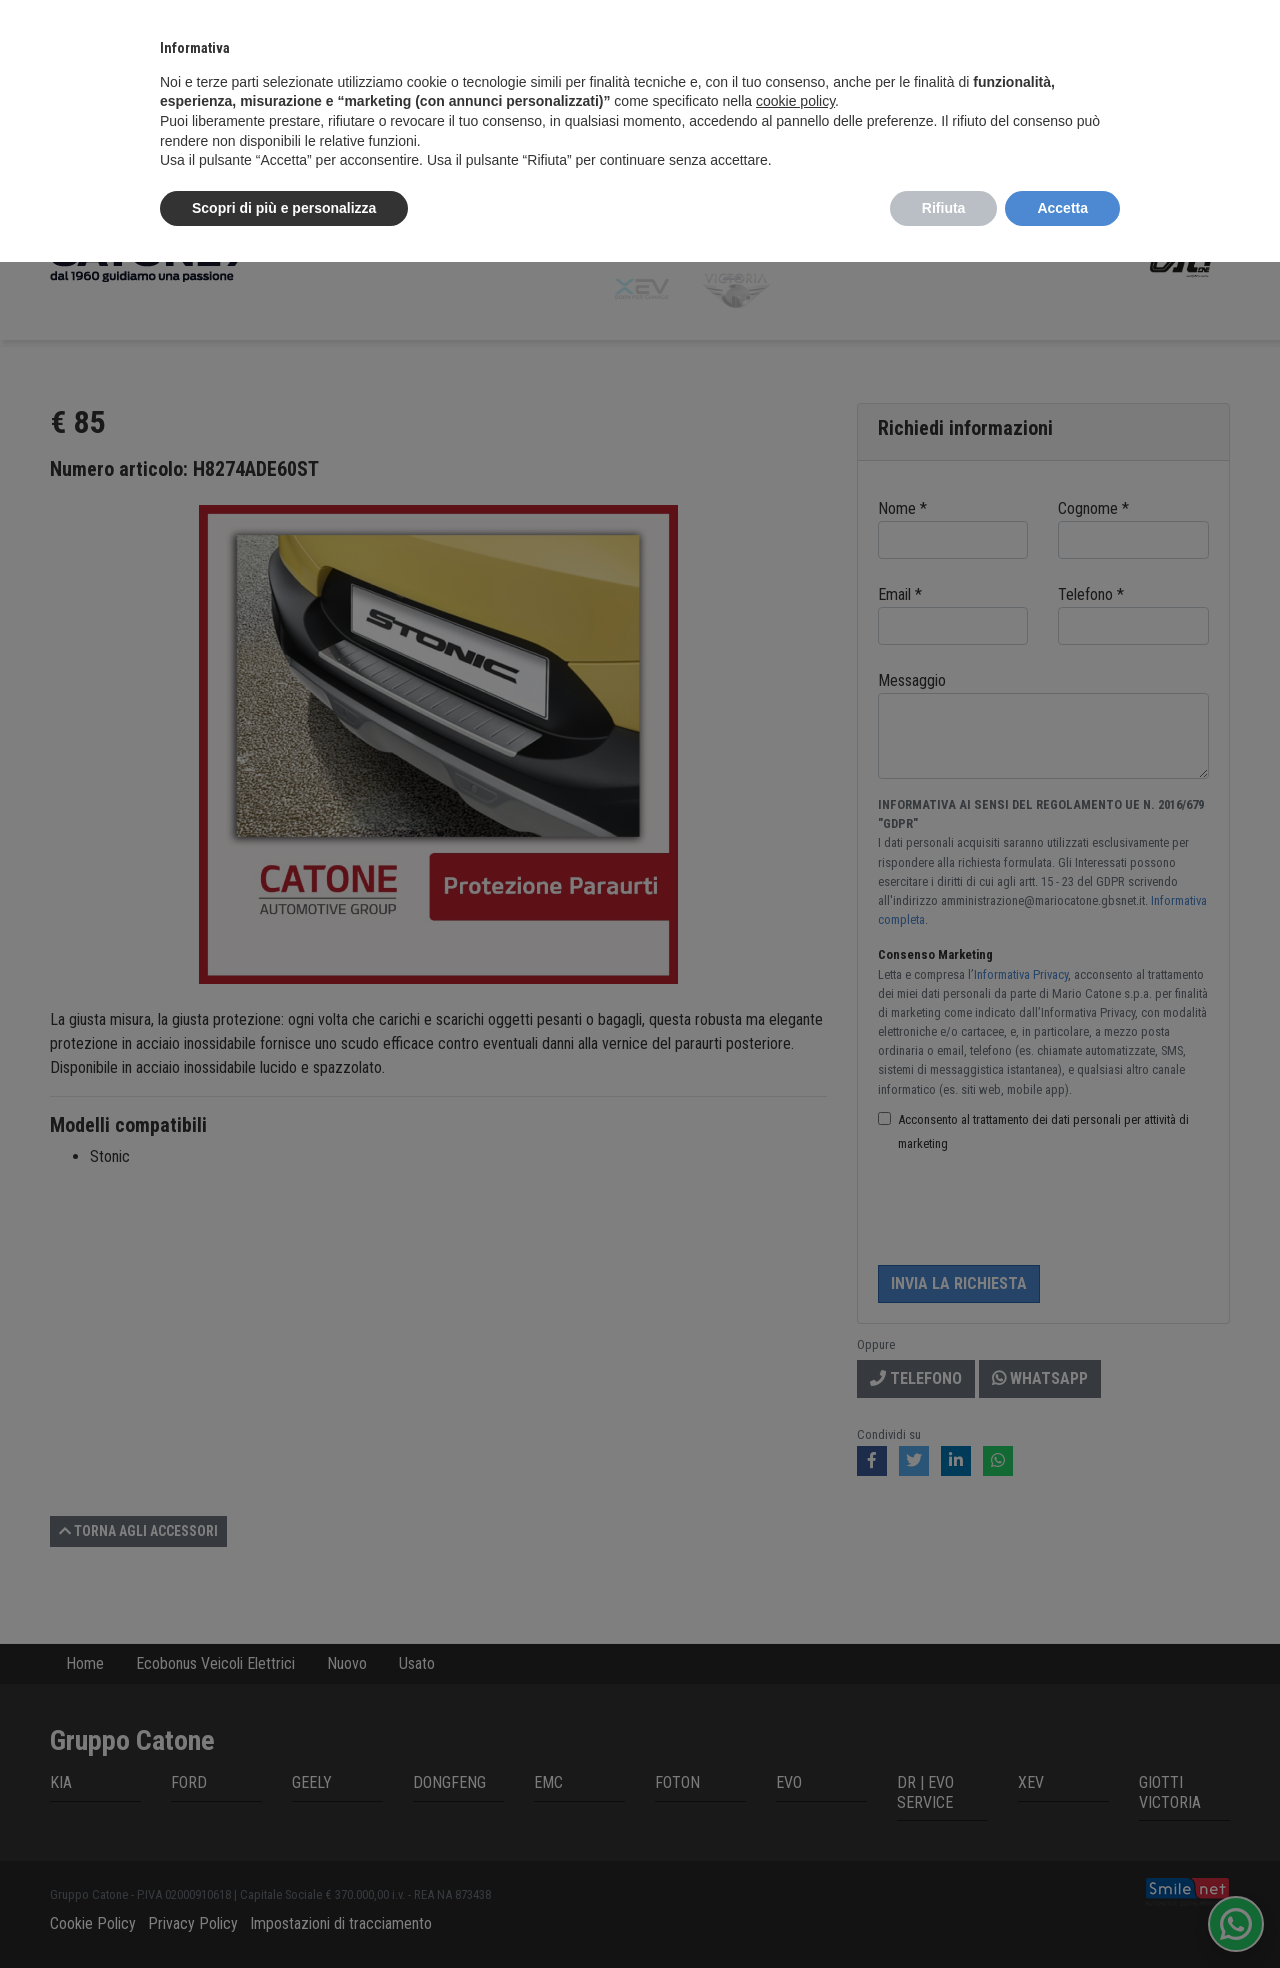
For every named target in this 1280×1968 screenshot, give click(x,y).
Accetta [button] (1062, 208)
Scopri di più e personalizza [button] (284, 208)
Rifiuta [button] (944, 208)
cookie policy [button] (795, 101)
